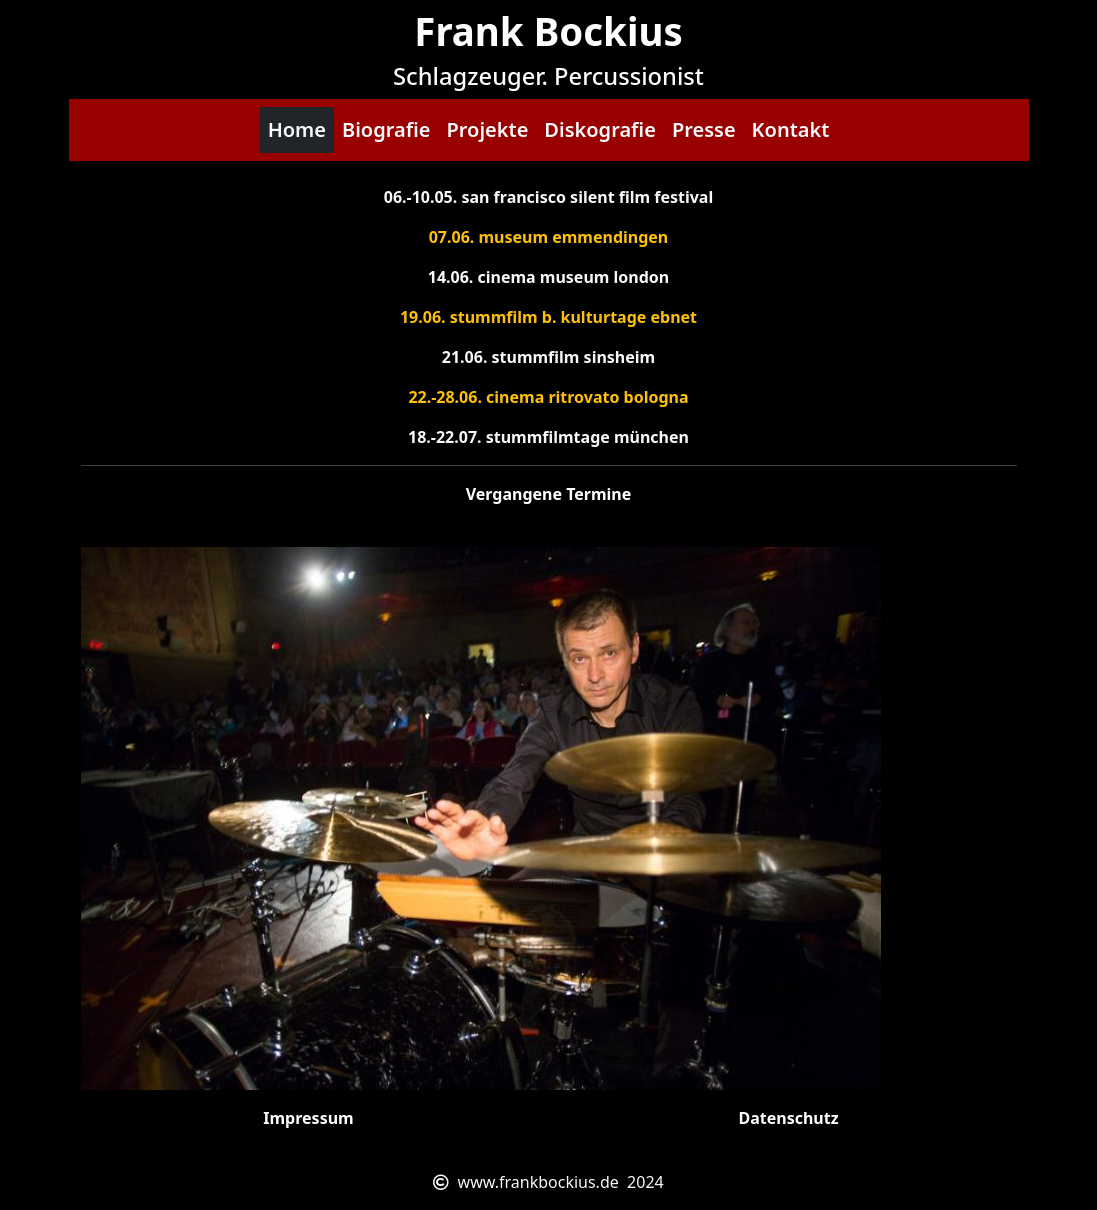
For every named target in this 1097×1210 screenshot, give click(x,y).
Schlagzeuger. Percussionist (548, 76)
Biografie (386, 129)
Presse (704, 129)
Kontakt (791, 129)
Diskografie (600, 129)
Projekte (487, 129)
